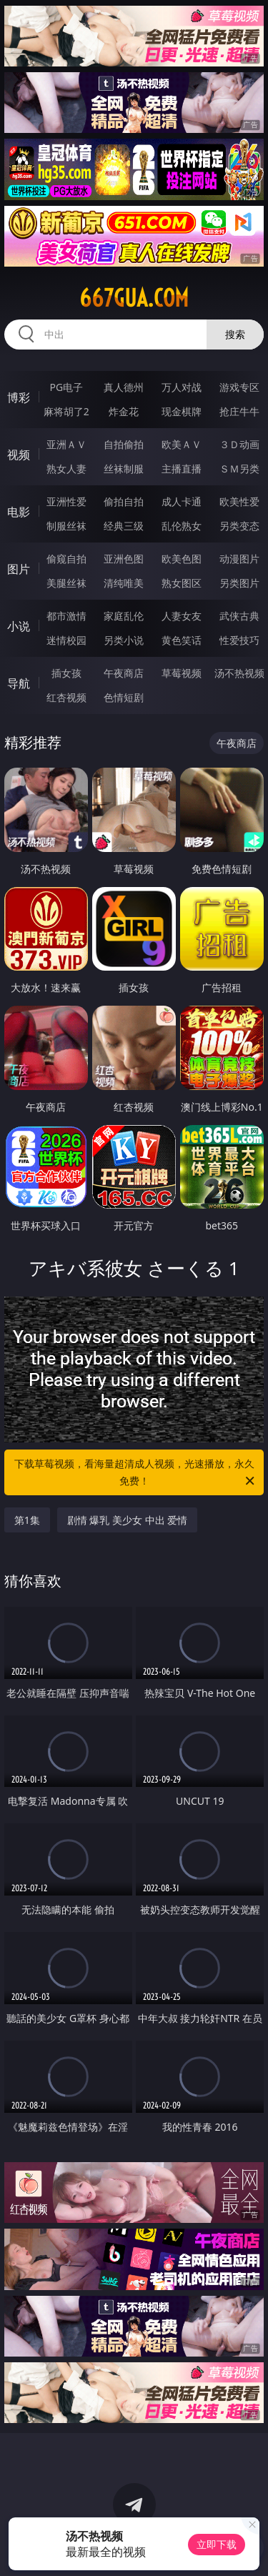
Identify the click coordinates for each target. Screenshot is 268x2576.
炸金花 (124, 411)
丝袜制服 (124, 468)
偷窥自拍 (66, 558)
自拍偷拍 (124, 444)
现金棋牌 (182, 411)
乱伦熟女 (182, 525)
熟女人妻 (66, 468)
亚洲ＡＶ (66, 444)
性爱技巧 (239, 640)
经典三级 (124, 525)
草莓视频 (182, 673)
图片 (18, 569)
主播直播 (182, 468)
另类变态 (239, 525)
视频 (18, 454)
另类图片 (239, 583)
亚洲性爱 (66, 501)
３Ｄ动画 (239, 444)
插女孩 (66, 673)
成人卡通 (182, 501)
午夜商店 (124, 673)
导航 (18, 683)
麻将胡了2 (66, 411)
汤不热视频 (239, 673)
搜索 (235, 334)
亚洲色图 (124, 558)
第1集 (27, 1520)
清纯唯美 (124, 583)
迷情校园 (66, 640)
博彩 (18, 397)
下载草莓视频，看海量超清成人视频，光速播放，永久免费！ (135, 1473)
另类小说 (124, 640)
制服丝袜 (66, 525)
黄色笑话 (182, 640)
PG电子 (66, 387)
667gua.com (134, 298)
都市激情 (66, 616)
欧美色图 (182, 558)
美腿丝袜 (66, 583)
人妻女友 (182, 616)
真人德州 (124, 387)
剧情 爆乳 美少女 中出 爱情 (127, 1520)
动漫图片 (239, 558)
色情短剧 (124, 697)
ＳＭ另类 (239, 468)
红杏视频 (66, 697)
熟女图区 (182, 583)
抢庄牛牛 (239, 411)
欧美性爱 (239, 501)
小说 (18, 626)
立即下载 (217, 2544)
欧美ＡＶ (182, 444)
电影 (18, 512)
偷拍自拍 (124, 501)
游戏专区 (239, 387)
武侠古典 (239, 616)
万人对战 (182, 387)
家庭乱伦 (124, 616)
